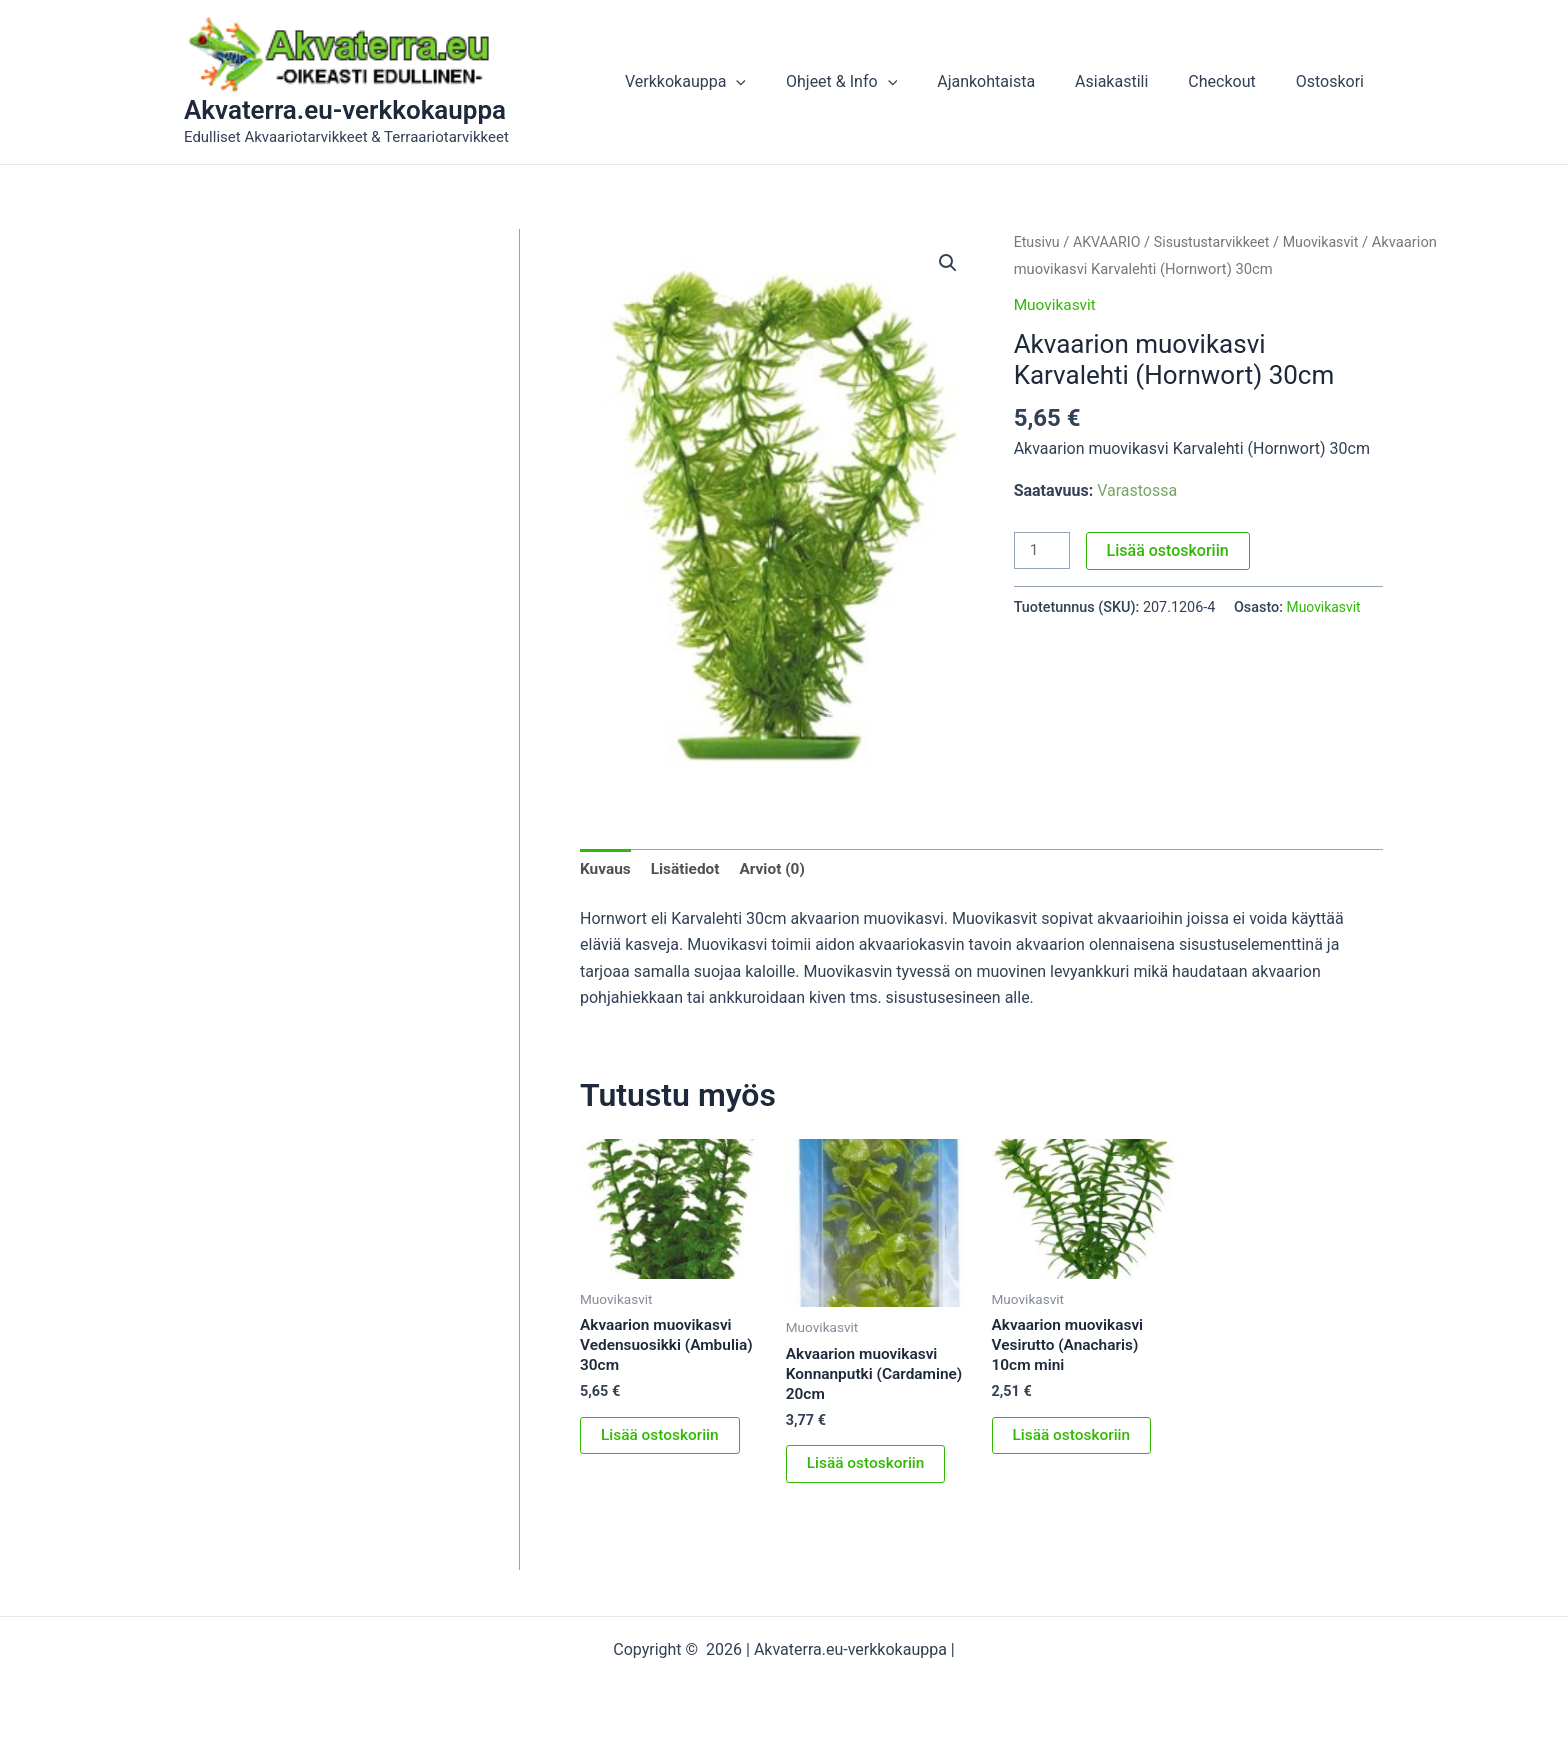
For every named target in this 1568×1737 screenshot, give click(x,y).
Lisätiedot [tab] (688, 869)
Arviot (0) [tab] (778, 869)
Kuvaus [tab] (606, 869)
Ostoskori (1334, 81)
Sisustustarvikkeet (1218, 242)
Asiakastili (1131, 81)
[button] (780, 82)
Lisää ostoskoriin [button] (662, 1440)
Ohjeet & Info (877, 82)
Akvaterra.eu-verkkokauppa (345, 110)
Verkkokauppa (729, 82)
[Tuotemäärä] (1043, 551)
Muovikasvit (1331, 242)
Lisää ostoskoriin (1170, 550)
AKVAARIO (1110, 242)
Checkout (1233, 81)
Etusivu (1038, 242)
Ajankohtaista (1014, 81)
